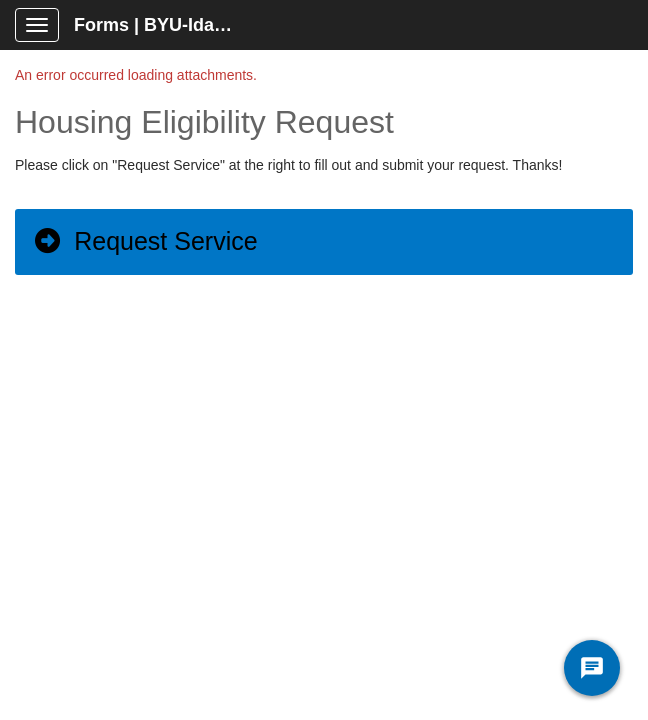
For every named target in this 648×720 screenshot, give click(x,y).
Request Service (145, 241)
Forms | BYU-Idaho (155, 25)
